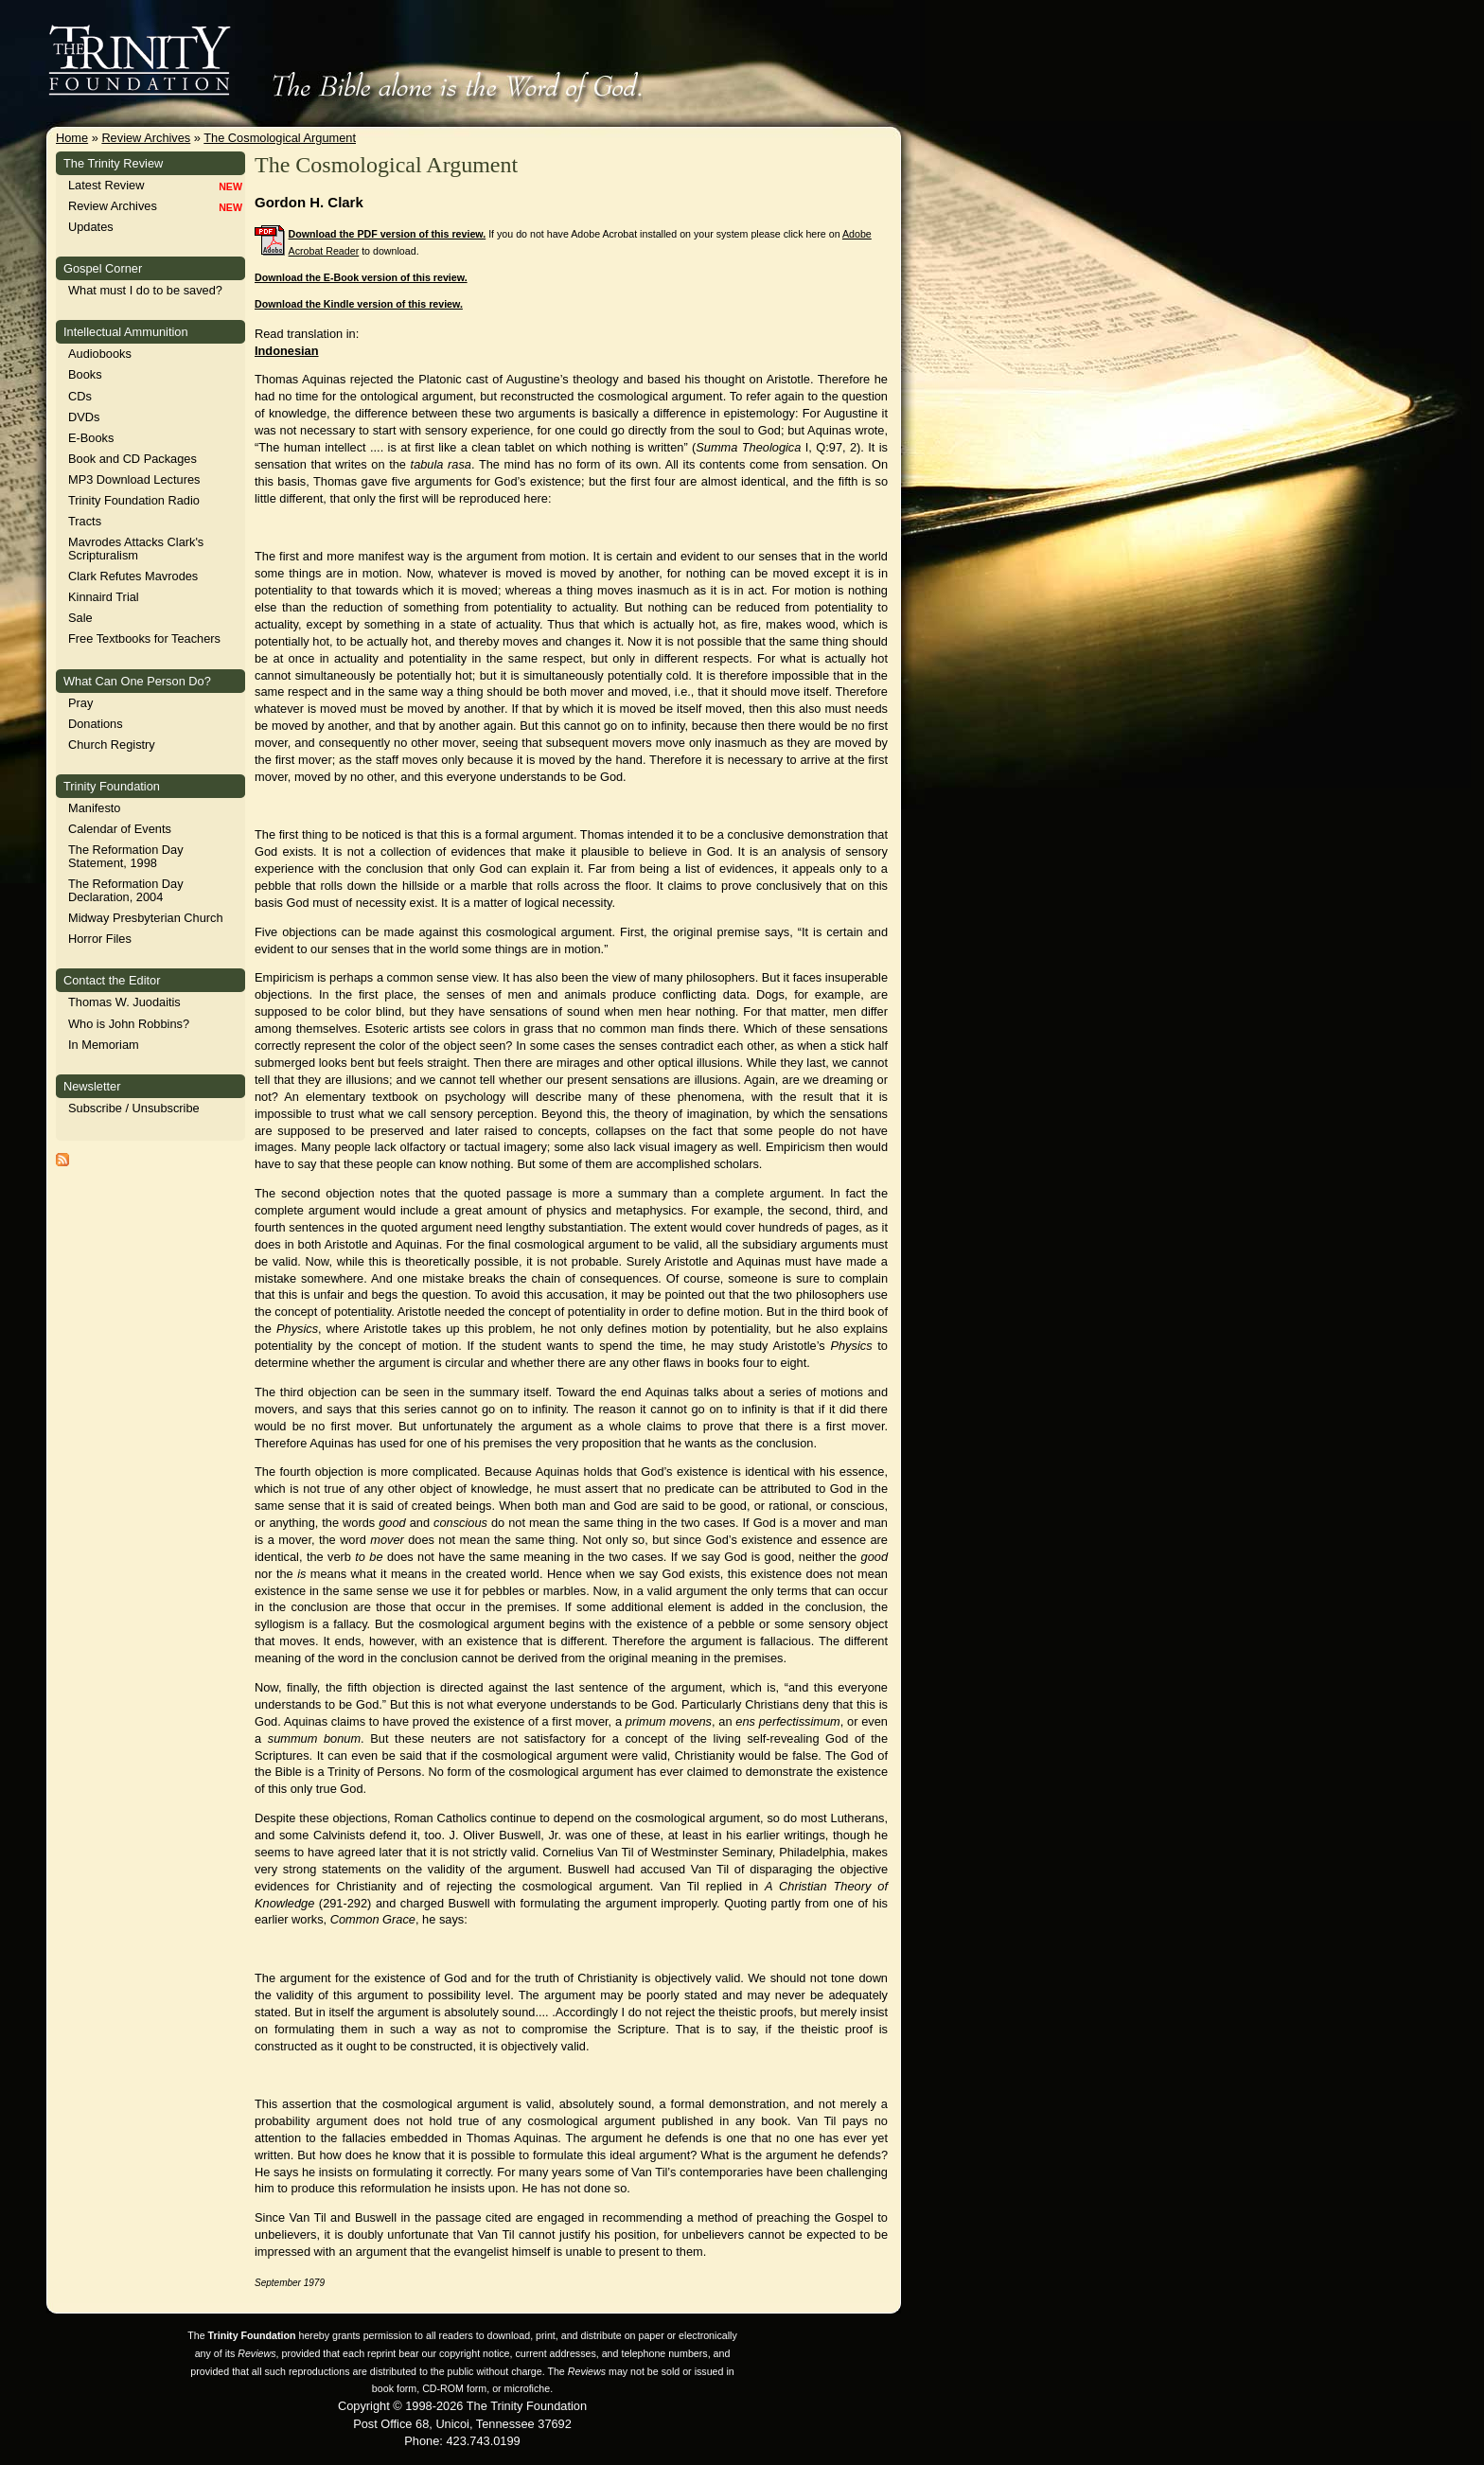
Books (85, 374)
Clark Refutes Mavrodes (133, 576)
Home (72, 138)
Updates (91, 227)
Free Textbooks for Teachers (144, 638)
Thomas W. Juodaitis (124, 1002)
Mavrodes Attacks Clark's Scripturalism (135, 548)
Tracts (84, 521)
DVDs (83, 417)
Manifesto (94, 808)
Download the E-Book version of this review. (361, 277)
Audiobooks (100, 353)
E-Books (91, 438)
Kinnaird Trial (103, 597)
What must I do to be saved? (145, 290)
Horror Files (100, 938)
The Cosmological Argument (279, 138)
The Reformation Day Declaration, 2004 (126, 890)
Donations (95, 724)
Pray (80, 703)
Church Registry (111, 744)
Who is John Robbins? (128, 1024)
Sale (80, 618)
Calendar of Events (119, 829)
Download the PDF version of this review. (387, 233)
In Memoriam (103, 1044)
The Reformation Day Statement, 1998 (126, 856)
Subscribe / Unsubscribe (134, 1108)
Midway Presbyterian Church (145, 918)
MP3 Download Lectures (134, 479)
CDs (80, 396)
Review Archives (145, 138)
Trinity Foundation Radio (134, 500)
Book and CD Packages (132, 459)
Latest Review (106, 185)
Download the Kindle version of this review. (359, 304)
